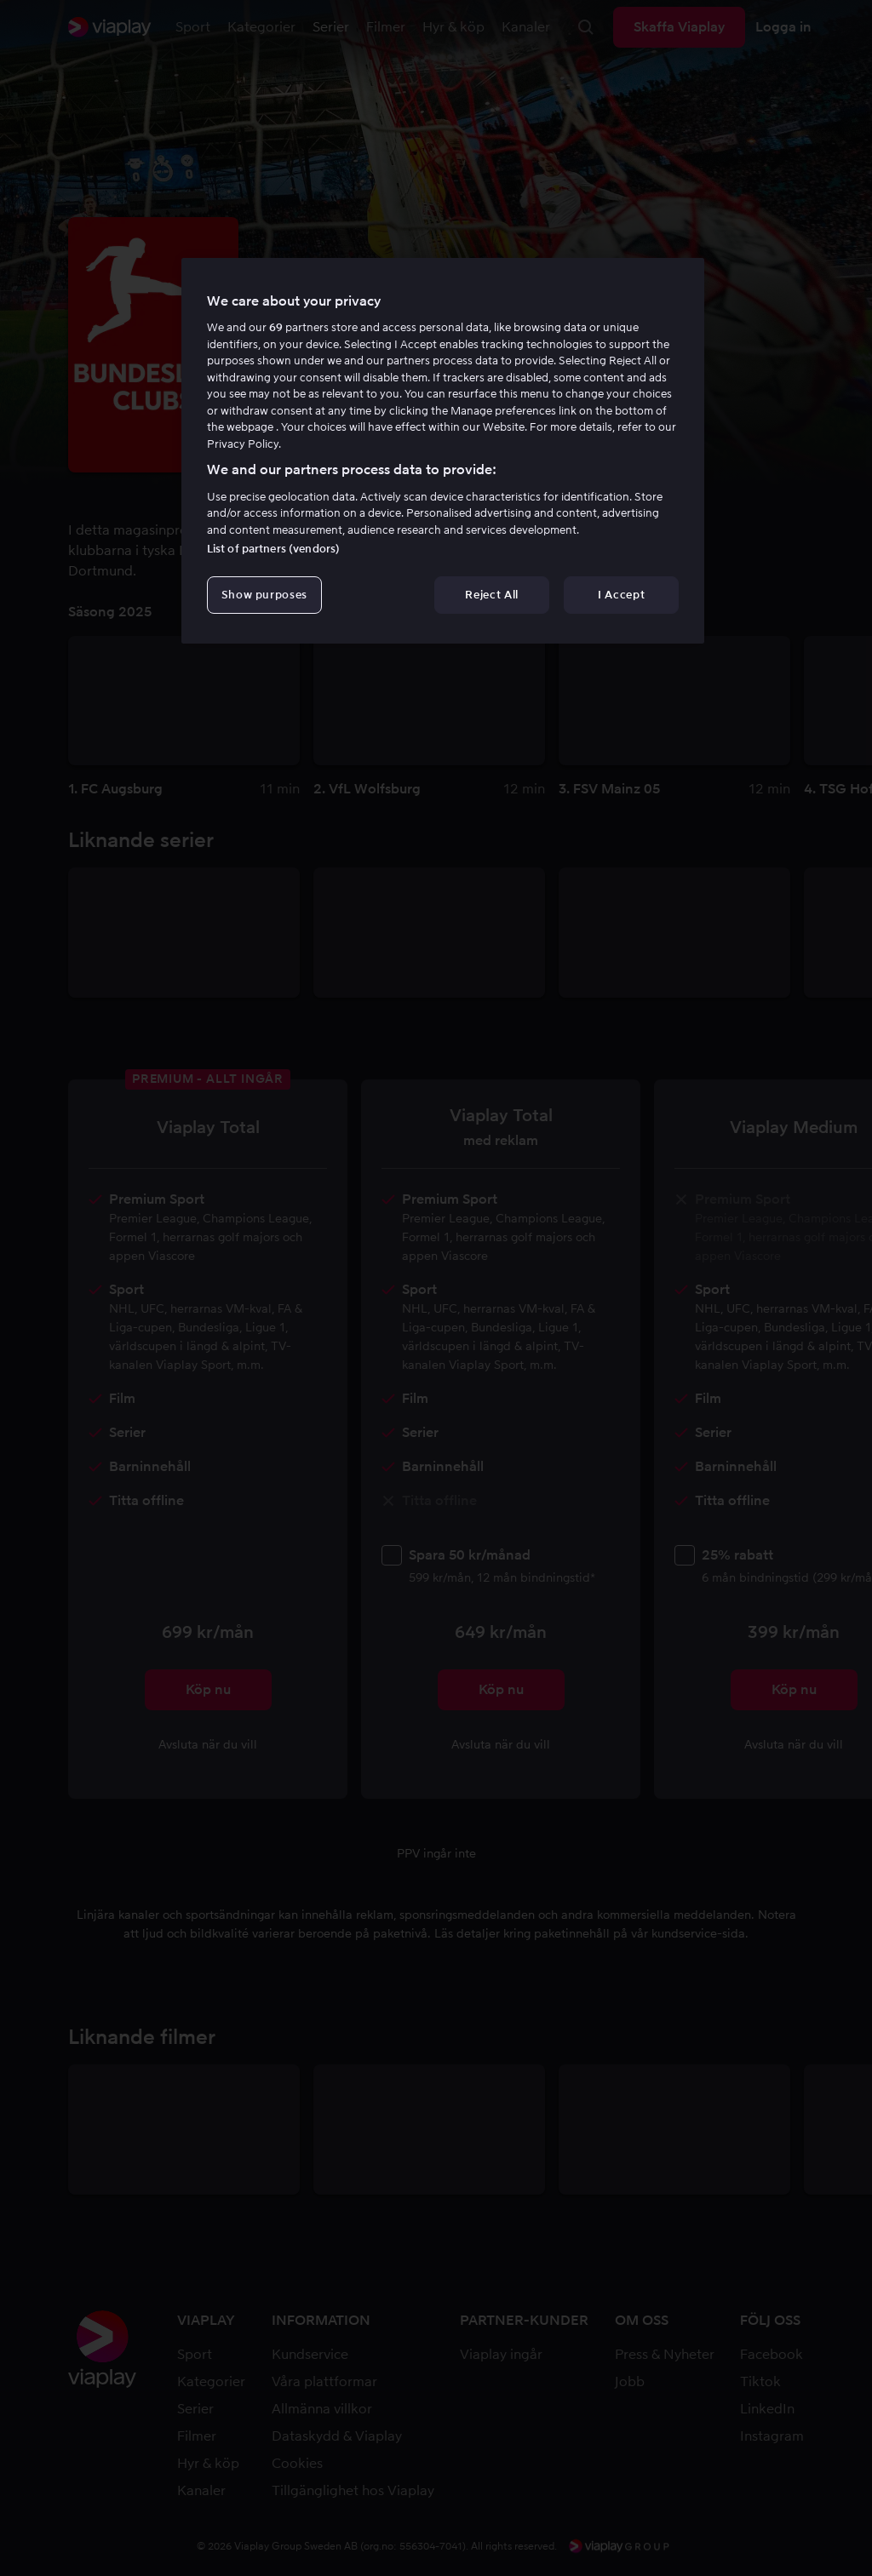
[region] (442, 451)
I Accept (621, 594)
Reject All (492, 594)
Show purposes (264, 594)
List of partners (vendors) (273, 548)
